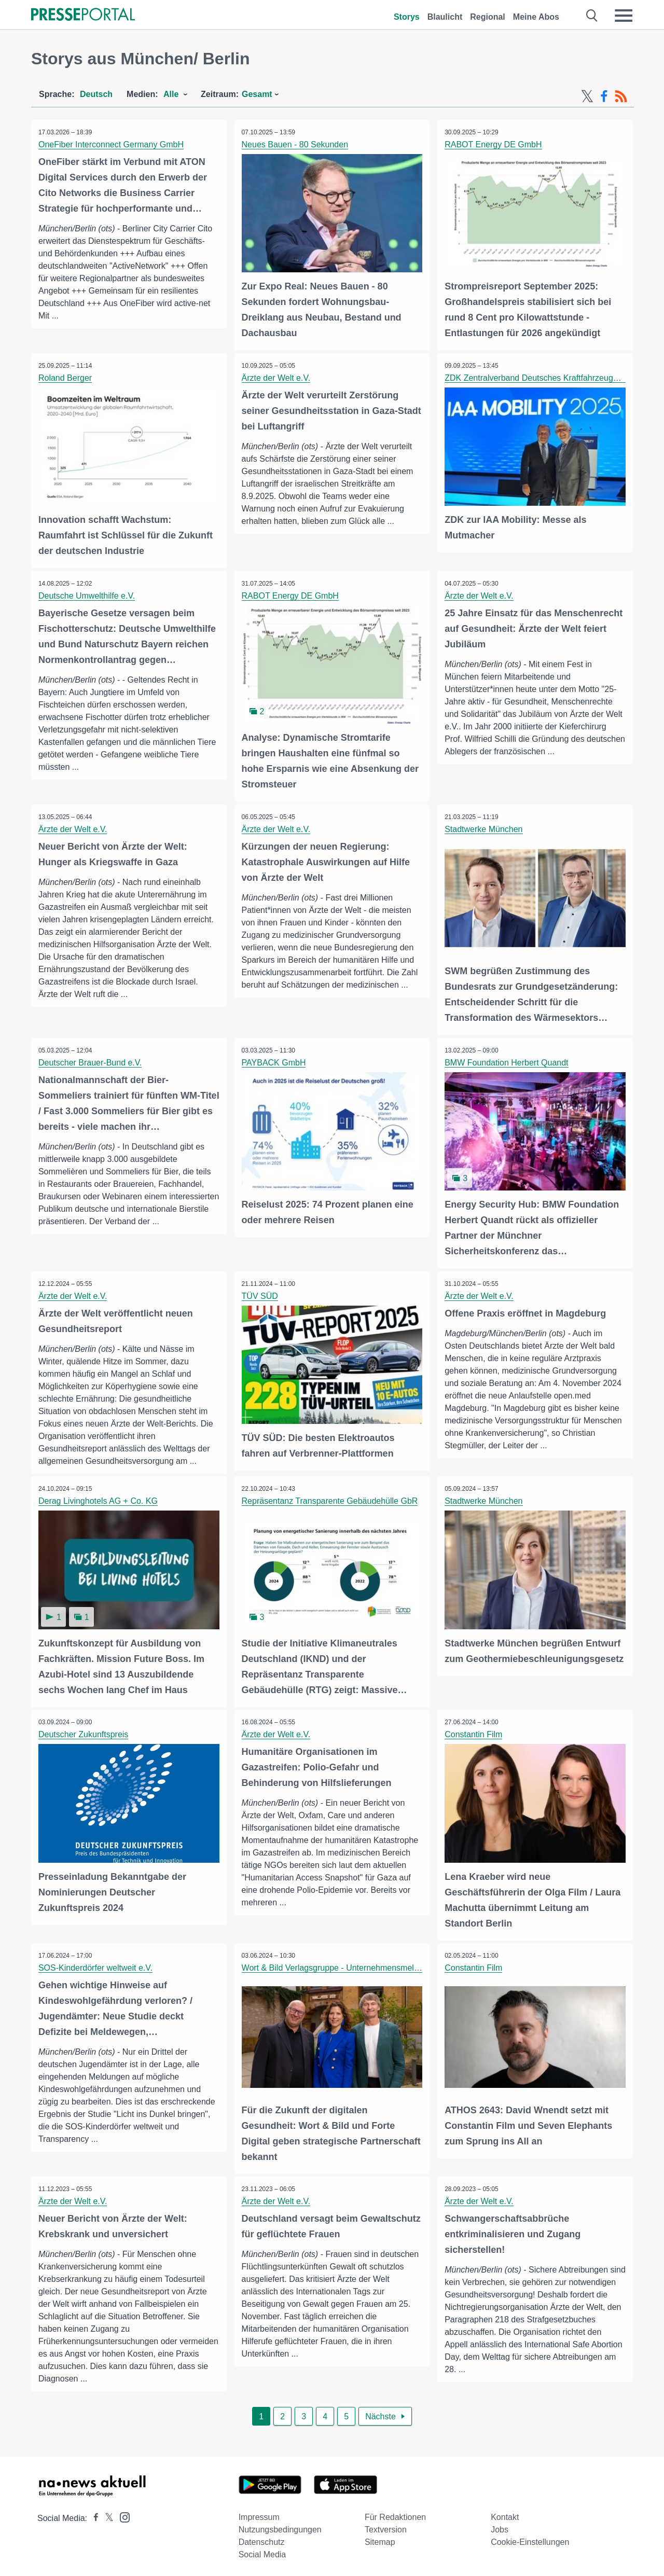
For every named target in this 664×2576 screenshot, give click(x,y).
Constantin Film (474, 1731)
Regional (487, 16)
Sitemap (380, 2538)
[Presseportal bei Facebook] (93, 2514)
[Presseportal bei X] (106, 2514)
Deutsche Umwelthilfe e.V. (87, 594)
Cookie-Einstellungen (530, 2538)
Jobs (499, 2526)
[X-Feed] (587, 96)
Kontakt (505, 2513)
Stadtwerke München (484, 827)
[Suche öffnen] (592, 15)
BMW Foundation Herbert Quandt (507, 1060)
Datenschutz (262, 2538)
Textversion (386, 2526)
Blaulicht (445, 16)
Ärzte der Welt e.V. (276, 377)
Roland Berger (65, 377)
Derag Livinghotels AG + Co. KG (98, 1498)
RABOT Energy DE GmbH (493, 144)
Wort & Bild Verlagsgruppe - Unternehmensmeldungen (342, 1964)
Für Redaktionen (395, 2513)
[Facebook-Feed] (604, 96)
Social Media (262, 2550)
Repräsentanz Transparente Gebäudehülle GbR (330, 1498)
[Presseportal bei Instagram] (122, 2513)
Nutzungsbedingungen (280, 2526)
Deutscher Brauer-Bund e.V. (91, 1060)
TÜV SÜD (260, 1293)
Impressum (259, 2513)
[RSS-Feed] (621, 96)
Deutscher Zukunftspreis (84, 1731)
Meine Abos (536, 16)
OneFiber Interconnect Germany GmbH (111, 144)
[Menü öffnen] (623, 15)
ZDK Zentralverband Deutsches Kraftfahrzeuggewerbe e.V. (553, 377)
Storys (407, 16)
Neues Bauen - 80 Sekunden (295, 144)
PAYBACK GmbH (274, 1060)
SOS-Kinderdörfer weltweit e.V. (96, 1964)
